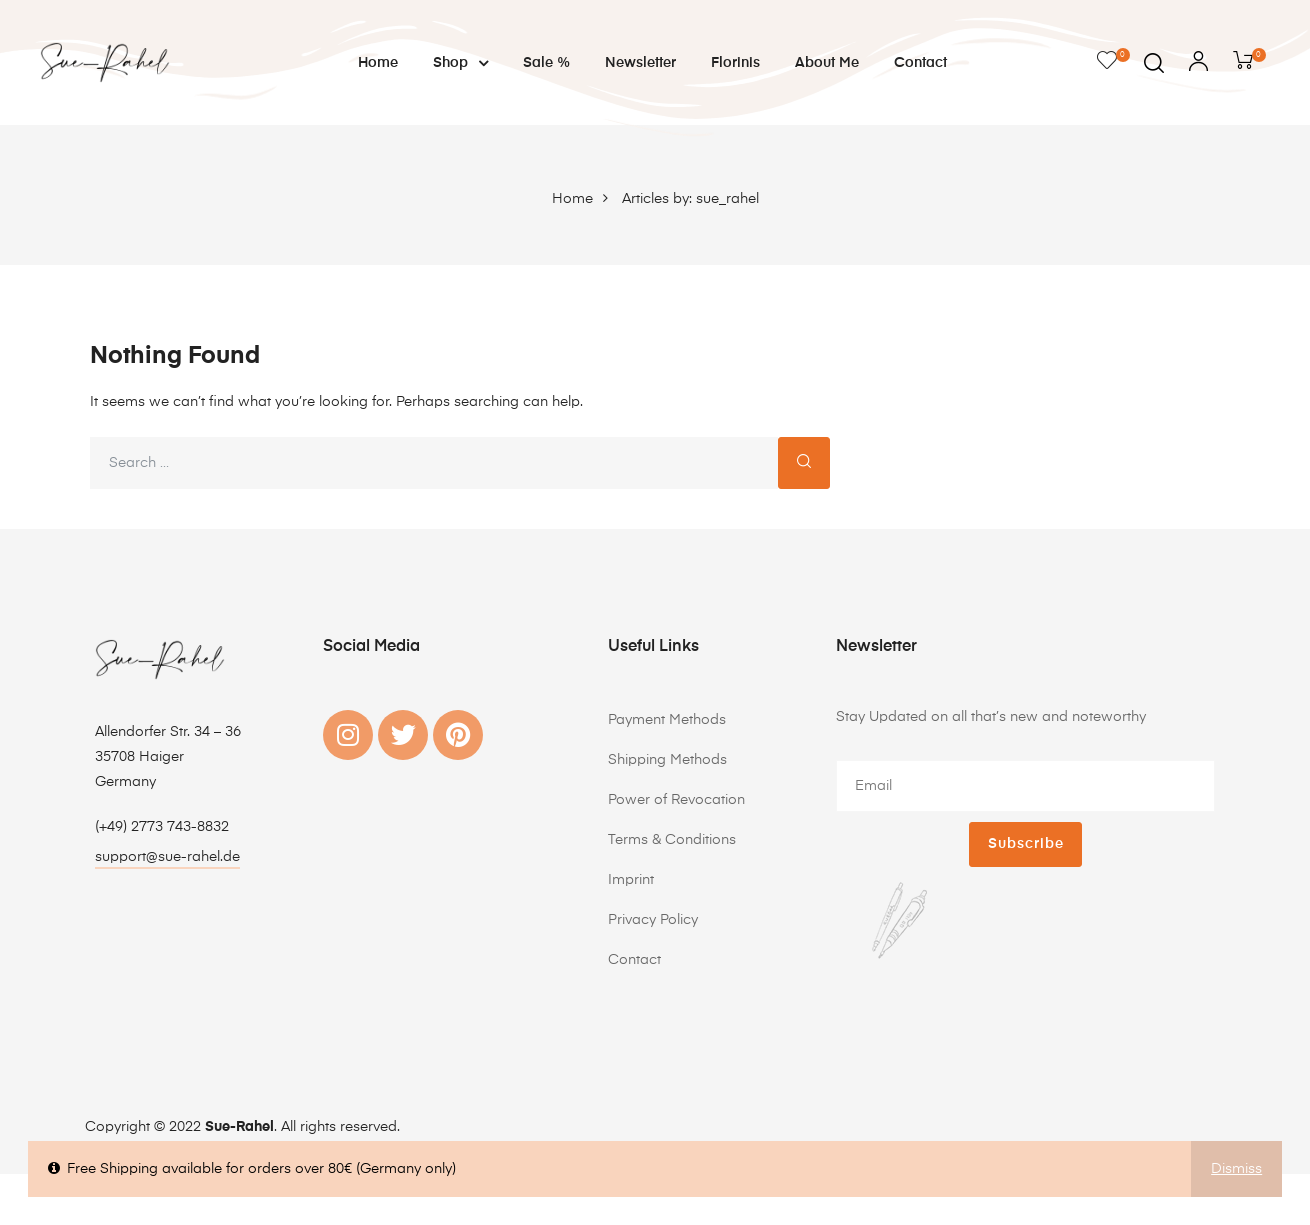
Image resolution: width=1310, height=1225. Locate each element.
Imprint (631, 880)
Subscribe (1026, 844)
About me (827, 63)
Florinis (735, 63)
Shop (460, 63)
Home (378, 63)
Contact (920, 63)
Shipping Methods (667, 760)
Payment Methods (667, 720)
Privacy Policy (653, 920)
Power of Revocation (676, 800)
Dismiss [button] (1236, 1169)
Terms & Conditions (672, 840)
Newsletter (640, 63)
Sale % (546, 63)
